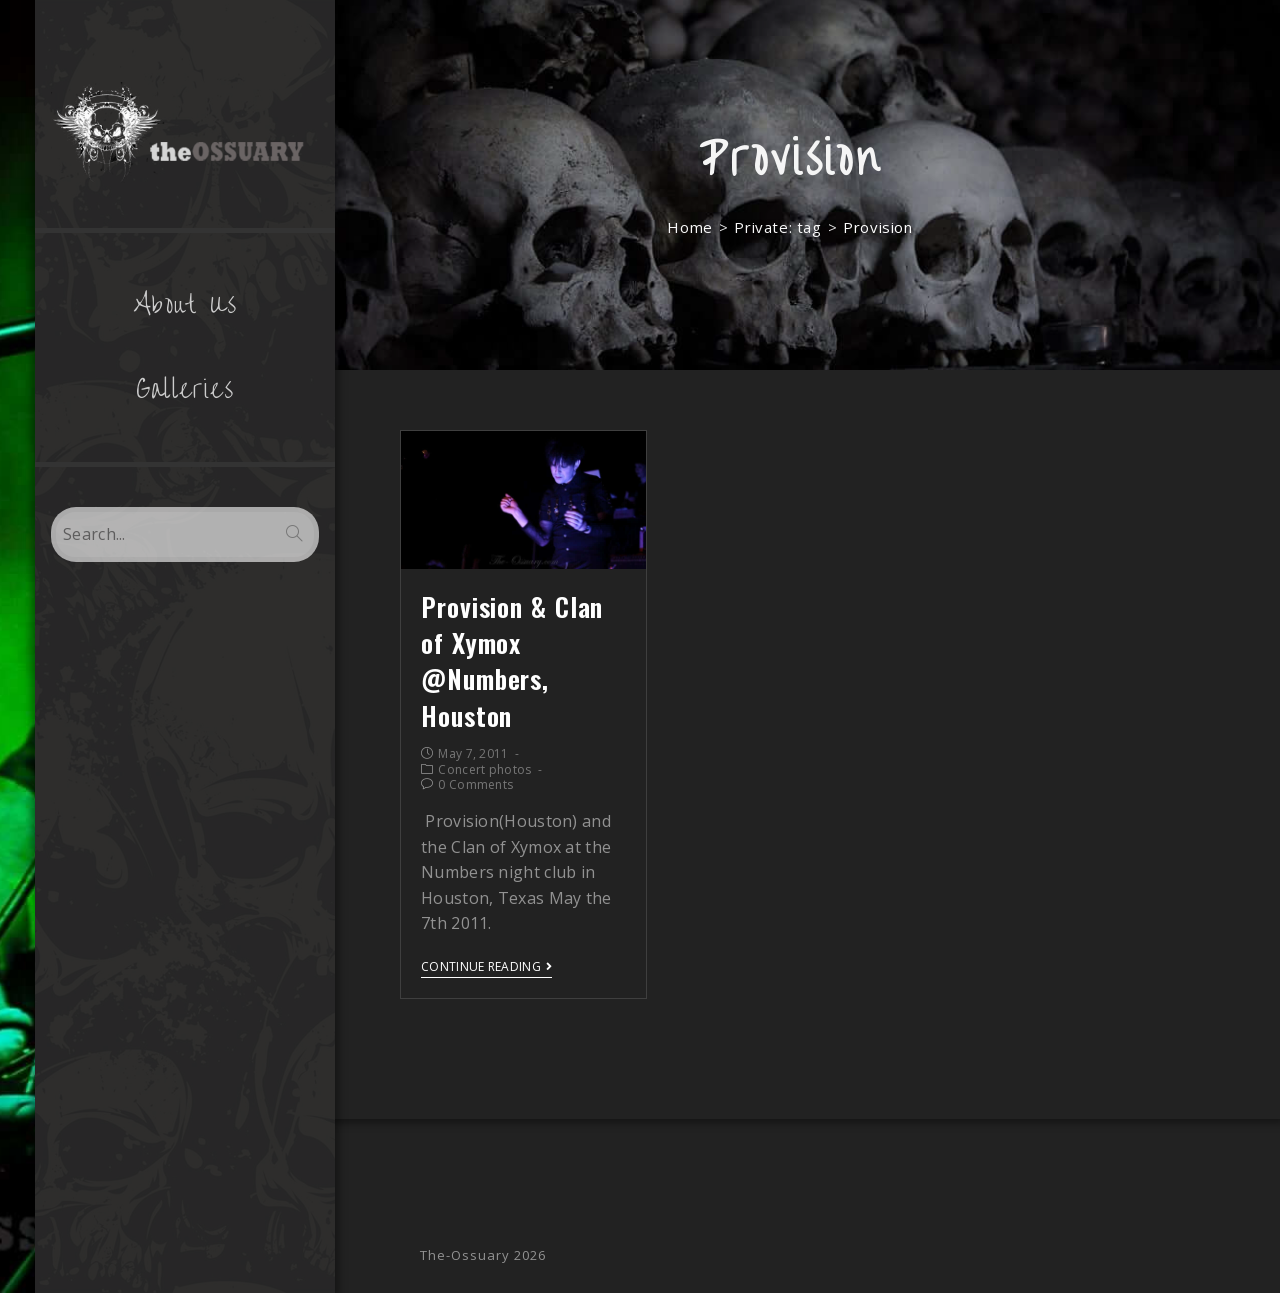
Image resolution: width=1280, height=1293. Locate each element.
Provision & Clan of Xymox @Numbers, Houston (512, 661)
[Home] (689, 227)
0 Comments (475, 784)
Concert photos (484, 769)
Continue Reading (486, 967)
